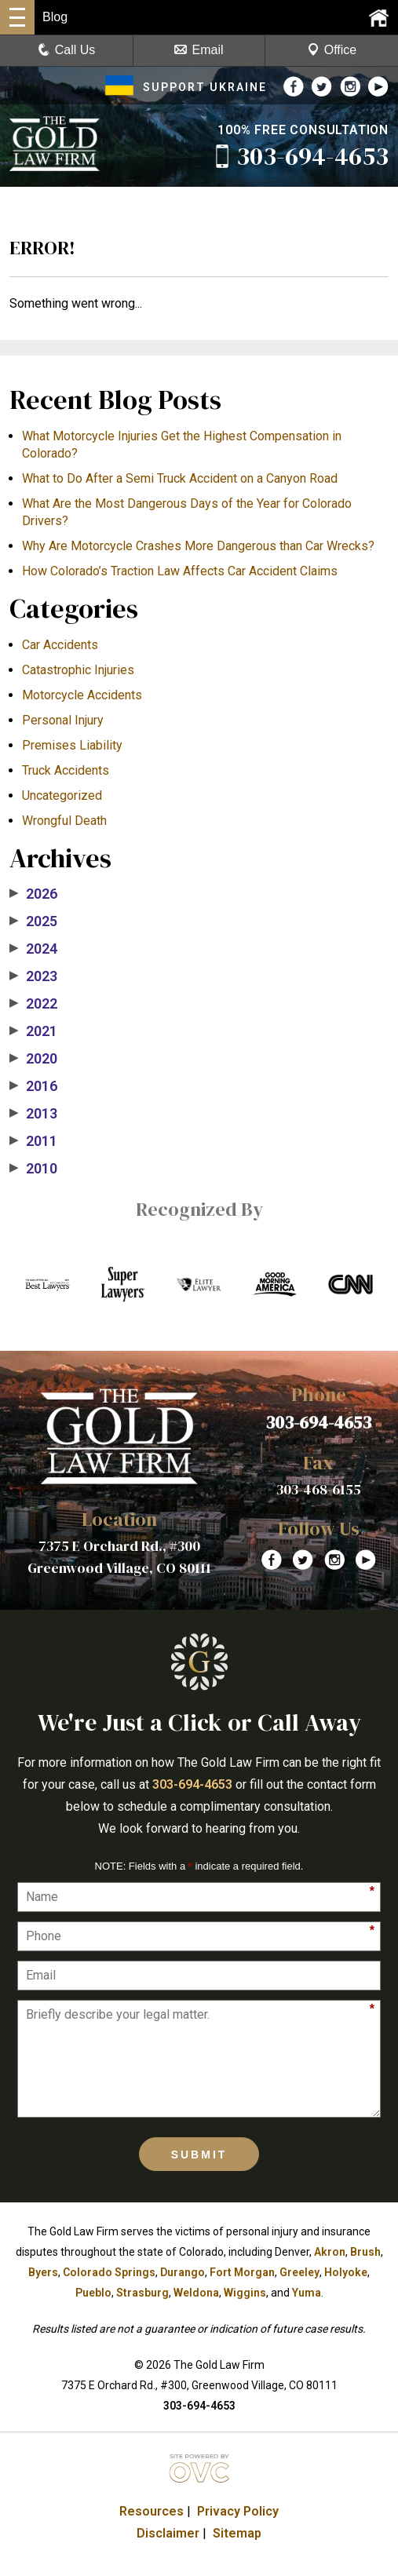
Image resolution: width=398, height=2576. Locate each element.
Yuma (306, 2292)
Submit (199, 2154)
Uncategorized (62, 795)
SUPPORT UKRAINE (186, 87)
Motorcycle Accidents (82, 695)
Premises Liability (72, 745)
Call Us (67, 50)
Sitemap (237, 2533)
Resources (151, 2511)
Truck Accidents (65, 770)
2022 (33, 1004)
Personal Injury (63, 720)
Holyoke (345, 2272)
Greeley (299, 2272)
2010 (33, 1169)
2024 (33, 949)
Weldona (196, 2292)
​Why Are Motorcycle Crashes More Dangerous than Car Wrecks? (198, 545)
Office (332, 50)
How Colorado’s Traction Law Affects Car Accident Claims (180, 571)
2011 (33, 1141)
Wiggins (245, 2292)
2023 (33, 976)
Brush (365, 2252)
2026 (33, 894)
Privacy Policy (238, 2511)
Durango (182, 2272)
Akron (329, 2252)
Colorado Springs (109, 2272)
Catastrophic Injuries (78, 669)
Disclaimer (168, 2533)
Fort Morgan (242, 2272)
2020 (33, 1059)
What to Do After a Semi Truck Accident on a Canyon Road (180, 478)
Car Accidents (60, 644)
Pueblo (93, 2292)
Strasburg (142, 2292)
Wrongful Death (64, 820)
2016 (33, 1086)
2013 (33, 1114)
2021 (33, 1031)
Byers (43, 2272)
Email (198, 50)
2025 (33, 921)
